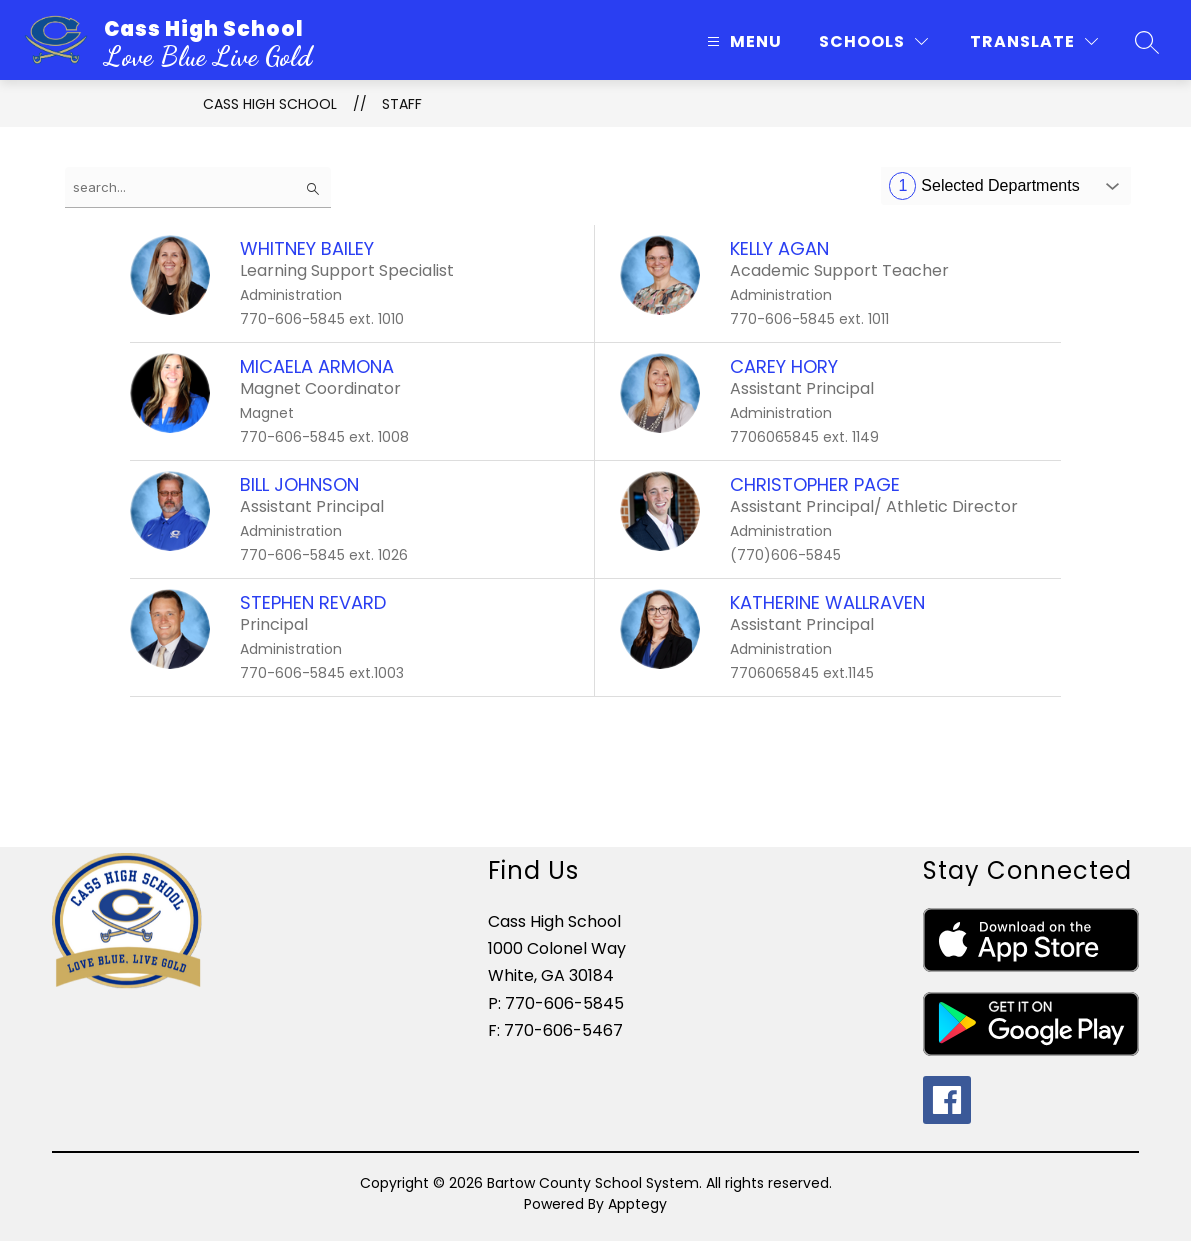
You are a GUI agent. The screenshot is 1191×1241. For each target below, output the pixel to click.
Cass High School (270, 104)
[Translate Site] (1034, 41)
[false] (198, 187)
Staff (402, 104)
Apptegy (637, 1204)
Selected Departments (984, 186)
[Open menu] (742, 41)
